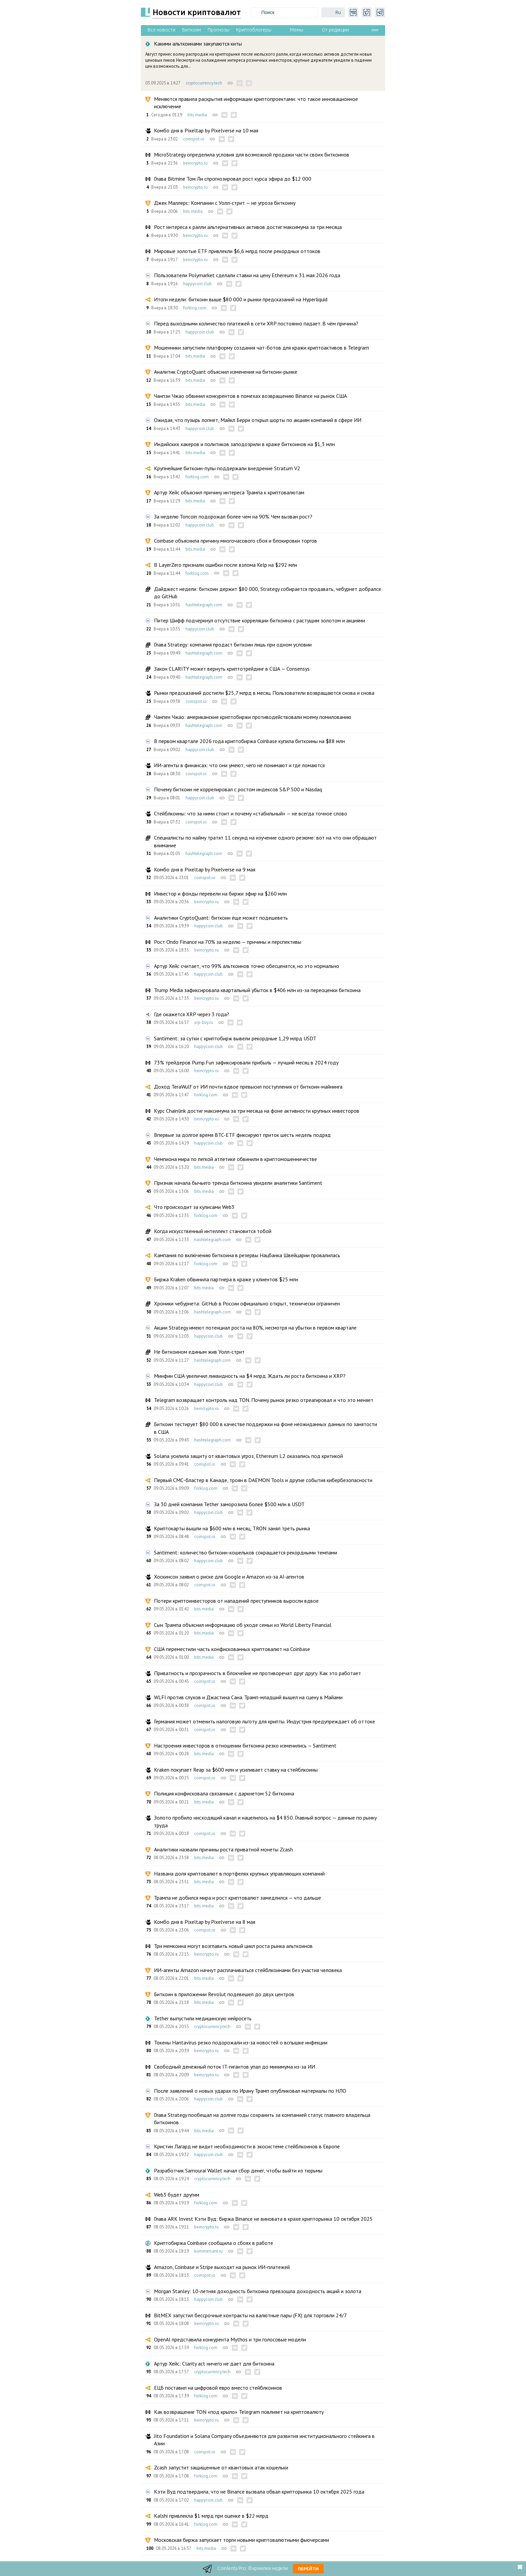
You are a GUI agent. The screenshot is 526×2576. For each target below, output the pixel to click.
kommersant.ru (208, 2251)
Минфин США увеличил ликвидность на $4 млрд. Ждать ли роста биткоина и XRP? (250, 1375)
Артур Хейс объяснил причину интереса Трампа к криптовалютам (229, 492)
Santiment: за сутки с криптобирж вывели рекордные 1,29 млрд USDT (235, 1038)
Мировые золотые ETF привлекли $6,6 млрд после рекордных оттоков (237, 251)
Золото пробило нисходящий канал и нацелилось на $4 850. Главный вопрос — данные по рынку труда (265, 1821)
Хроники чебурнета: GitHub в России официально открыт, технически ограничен (247, 1303)
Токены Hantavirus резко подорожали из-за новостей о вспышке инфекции (240, 2042)
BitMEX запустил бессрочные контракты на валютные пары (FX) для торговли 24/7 (250, 2315)
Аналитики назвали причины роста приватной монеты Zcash (223, 1849)
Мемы (296, 30)
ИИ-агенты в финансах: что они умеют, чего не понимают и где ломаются (239, 765)
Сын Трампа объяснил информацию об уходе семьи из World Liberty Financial (242, 1624)
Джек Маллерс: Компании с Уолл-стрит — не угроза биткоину (225, 202)
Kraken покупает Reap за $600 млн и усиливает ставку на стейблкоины (236, 1769)
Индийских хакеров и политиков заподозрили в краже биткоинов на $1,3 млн (244, 444)
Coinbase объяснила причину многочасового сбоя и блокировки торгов (235, 540)
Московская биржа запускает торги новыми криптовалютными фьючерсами (241, 2539)
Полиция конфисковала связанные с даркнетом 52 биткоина (224, 1793)
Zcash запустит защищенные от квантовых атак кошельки (221, 2467)
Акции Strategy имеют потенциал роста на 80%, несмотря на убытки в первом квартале (255, 1327)
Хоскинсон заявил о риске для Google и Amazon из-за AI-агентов (229, 1576)
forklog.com (194, 308)
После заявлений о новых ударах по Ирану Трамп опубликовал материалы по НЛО (250, 2090)
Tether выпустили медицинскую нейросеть (203, 2018)
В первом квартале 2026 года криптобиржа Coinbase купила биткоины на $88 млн (249, 741)
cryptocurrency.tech (204, 83)
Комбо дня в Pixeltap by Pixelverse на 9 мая (204, 869)
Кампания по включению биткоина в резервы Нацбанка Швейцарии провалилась (247, 1255)
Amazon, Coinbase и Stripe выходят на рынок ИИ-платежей (222, 2267)
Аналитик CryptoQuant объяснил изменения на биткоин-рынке (225, 371)
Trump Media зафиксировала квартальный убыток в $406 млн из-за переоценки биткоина (257, 990)
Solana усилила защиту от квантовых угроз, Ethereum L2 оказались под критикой (248, 1456)
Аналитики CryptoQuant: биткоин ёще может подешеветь (221, 917)
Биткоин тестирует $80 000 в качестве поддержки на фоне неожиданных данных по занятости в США (265, 1428)
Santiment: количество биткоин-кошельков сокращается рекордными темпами (245, 1552)
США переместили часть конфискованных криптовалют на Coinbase (232, 1649)
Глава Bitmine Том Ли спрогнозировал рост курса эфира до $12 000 (232, 178)
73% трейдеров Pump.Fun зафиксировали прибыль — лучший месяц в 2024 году (246, 1062)
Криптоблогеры (253, 30)
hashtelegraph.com (204, 605)
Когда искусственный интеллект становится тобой (212, 1231)
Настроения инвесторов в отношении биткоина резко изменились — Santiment (245, 1745)
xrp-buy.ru (203, 1022)
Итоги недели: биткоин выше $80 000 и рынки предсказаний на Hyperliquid (240, 299)
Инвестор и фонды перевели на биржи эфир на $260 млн (220, 893)
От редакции (335, 30)
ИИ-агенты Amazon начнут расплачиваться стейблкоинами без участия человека (248, 1970)
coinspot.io (193, 139)
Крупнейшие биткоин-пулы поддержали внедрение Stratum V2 (227, 468)
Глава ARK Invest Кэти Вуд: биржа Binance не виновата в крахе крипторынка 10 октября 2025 (263, 2218)
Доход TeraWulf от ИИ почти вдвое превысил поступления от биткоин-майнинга (248, 1086)
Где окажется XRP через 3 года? (191, 1014)
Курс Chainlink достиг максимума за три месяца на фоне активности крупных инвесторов (256, 1110)
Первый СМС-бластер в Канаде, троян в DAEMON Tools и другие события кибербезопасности (263, 1480)
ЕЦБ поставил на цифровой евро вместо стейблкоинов (218, 2387)
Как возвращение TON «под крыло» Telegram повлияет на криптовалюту (239, 2411)
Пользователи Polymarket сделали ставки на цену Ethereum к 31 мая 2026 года (247, 275)
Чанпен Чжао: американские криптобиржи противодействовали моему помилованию (252, 717)
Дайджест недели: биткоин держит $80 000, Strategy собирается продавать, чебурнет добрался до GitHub (267, 593)
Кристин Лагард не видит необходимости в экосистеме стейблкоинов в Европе (247, 2146)
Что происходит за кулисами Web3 (194, 1207)
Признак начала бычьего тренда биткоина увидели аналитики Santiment (238, 1182)
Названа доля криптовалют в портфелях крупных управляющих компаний (239, 1873)
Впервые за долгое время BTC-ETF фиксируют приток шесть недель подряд (242, 1134)
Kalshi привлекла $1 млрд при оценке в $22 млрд (211, 2515)
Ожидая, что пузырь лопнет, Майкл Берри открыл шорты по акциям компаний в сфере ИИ (257, 420)
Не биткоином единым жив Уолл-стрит (199, 1351)
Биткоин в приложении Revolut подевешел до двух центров (224, 1994)
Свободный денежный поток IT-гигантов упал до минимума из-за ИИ (234, 2066)
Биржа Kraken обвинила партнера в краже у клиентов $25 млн (226, 1279)
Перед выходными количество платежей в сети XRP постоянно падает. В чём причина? (256, 323)
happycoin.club (197, 284)
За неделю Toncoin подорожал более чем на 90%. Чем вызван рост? (233, 516)
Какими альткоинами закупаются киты (198, 43)
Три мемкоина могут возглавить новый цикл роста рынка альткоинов (233, 1946)
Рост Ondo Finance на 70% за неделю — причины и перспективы (227, 941)
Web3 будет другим (176, 2194)
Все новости (161, 30)
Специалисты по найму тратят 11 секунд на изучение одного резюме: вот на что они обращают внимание (265, 841)
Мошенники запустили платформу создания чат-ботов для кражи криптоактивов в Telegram (261, 347)
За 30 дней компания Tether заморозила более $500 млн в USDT (229, 1504)
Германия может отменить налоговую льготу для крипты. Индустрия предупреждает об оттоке (264, 1721)
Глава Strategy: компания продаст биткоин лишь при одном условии (233, 644)
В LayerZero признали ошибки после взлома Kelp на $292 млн (225, 564)
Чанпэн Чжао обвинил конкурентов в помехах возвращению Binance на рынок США (250, 395)
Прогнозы (218, 30)
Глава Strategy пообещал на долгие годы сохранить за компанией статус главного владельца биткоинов (262, 2118)
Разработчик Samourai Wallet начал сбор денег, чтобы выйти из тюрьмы (238, 2170)
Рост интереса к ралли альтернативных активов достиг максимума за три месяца (248, 227)
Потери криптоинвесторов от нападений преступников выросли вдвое (236, 1600)
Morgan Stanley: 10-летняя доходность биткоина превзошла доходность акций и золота (257, 2291)
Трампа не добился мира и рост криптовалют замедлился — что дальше (237, 1897)
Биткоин (191, 30)
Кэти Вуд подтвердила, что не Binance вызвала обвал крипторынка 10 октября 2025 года (259, 2491)
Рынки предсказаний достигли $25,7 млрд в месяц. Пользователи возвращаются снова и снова (264, 692)
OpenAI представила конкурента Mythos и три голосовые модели (230, 2339)
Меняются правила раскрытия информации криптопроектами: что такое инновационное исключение (256, 103)
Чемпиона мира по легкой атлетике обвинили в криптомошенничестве (235, 1159)
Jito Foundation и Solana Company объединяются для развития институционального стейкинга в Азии (264, 2440)
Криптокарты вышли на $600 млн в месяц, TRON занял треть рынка (232, 1528)
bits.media (197, 115)
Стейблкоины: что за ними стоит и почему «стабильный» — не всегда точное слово (250, 813)
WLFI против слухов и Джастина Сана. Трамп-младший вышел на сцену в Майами (248, 1697)
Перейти (308, 2568)
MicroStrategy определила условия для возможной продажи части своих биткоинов (251, 154)
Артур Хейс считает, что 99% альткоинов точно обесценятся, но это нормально (246, 966)
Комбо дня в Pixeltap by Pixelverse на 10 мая (206, 130)
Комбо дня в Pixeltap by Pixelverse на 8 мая (204, 1921)
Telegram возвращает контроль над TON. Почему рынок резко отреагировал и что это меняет (263, 1400)
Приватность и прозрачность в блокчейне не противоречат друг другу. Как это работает (257, 1673)
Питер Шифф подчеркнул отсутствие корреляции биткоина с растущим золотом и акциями (259, 620)
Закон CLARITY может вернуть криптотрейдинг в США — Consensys (232, 668)
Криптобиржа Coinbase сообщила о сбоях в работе (213, 2243)
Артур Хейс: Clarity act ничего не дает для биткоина (214, 2363)
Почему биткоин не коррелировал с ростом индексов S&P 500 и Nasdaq (238, 789)
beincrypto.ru (195, 163)
